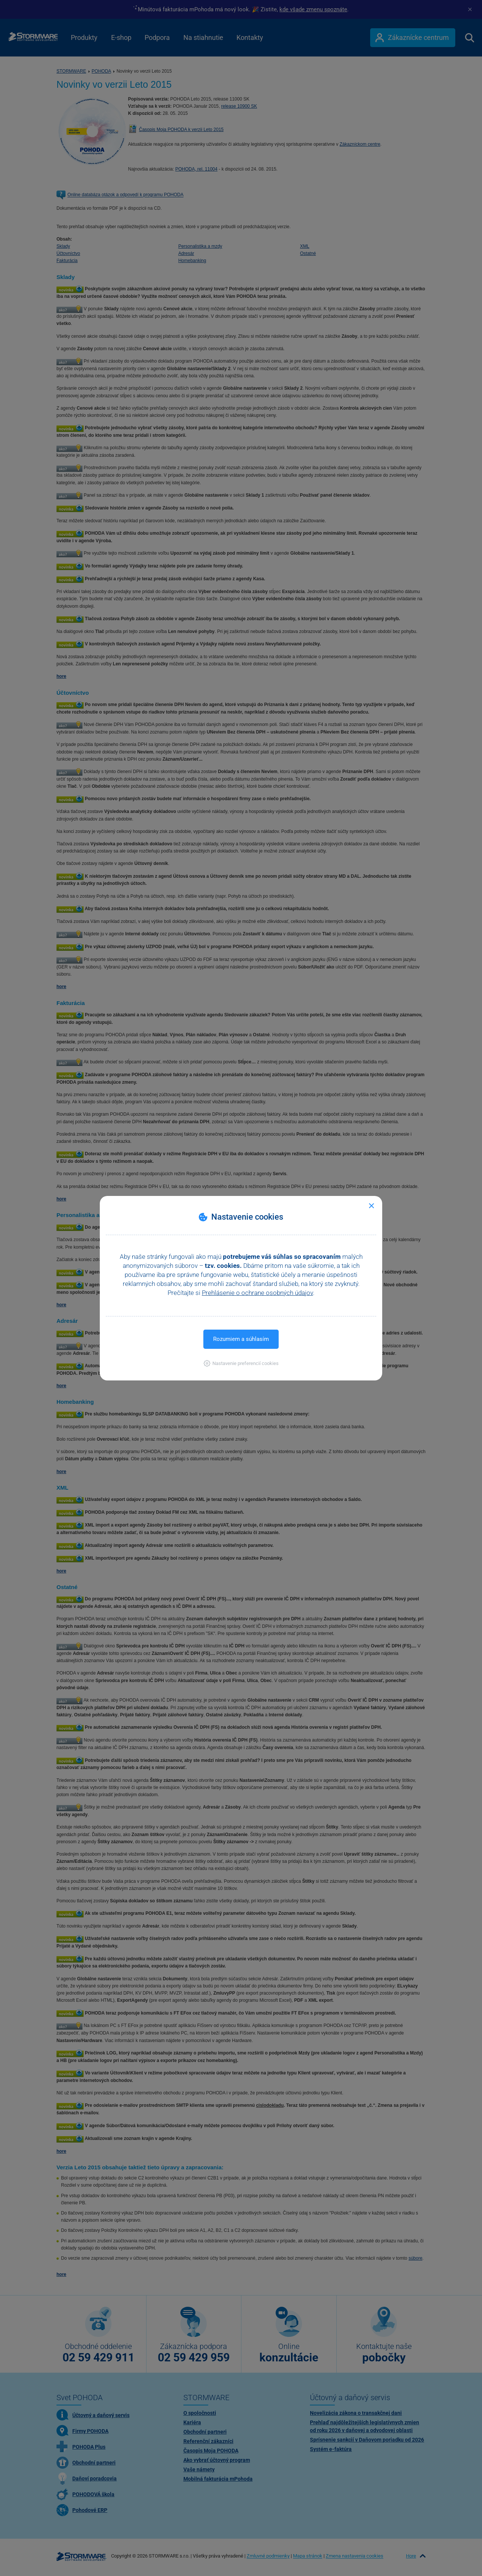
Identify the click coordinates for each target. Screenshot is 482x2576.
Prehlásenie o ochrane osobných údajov (257, 1292)
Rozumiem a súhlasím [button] (241, 1339)
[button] (241, 1363)
